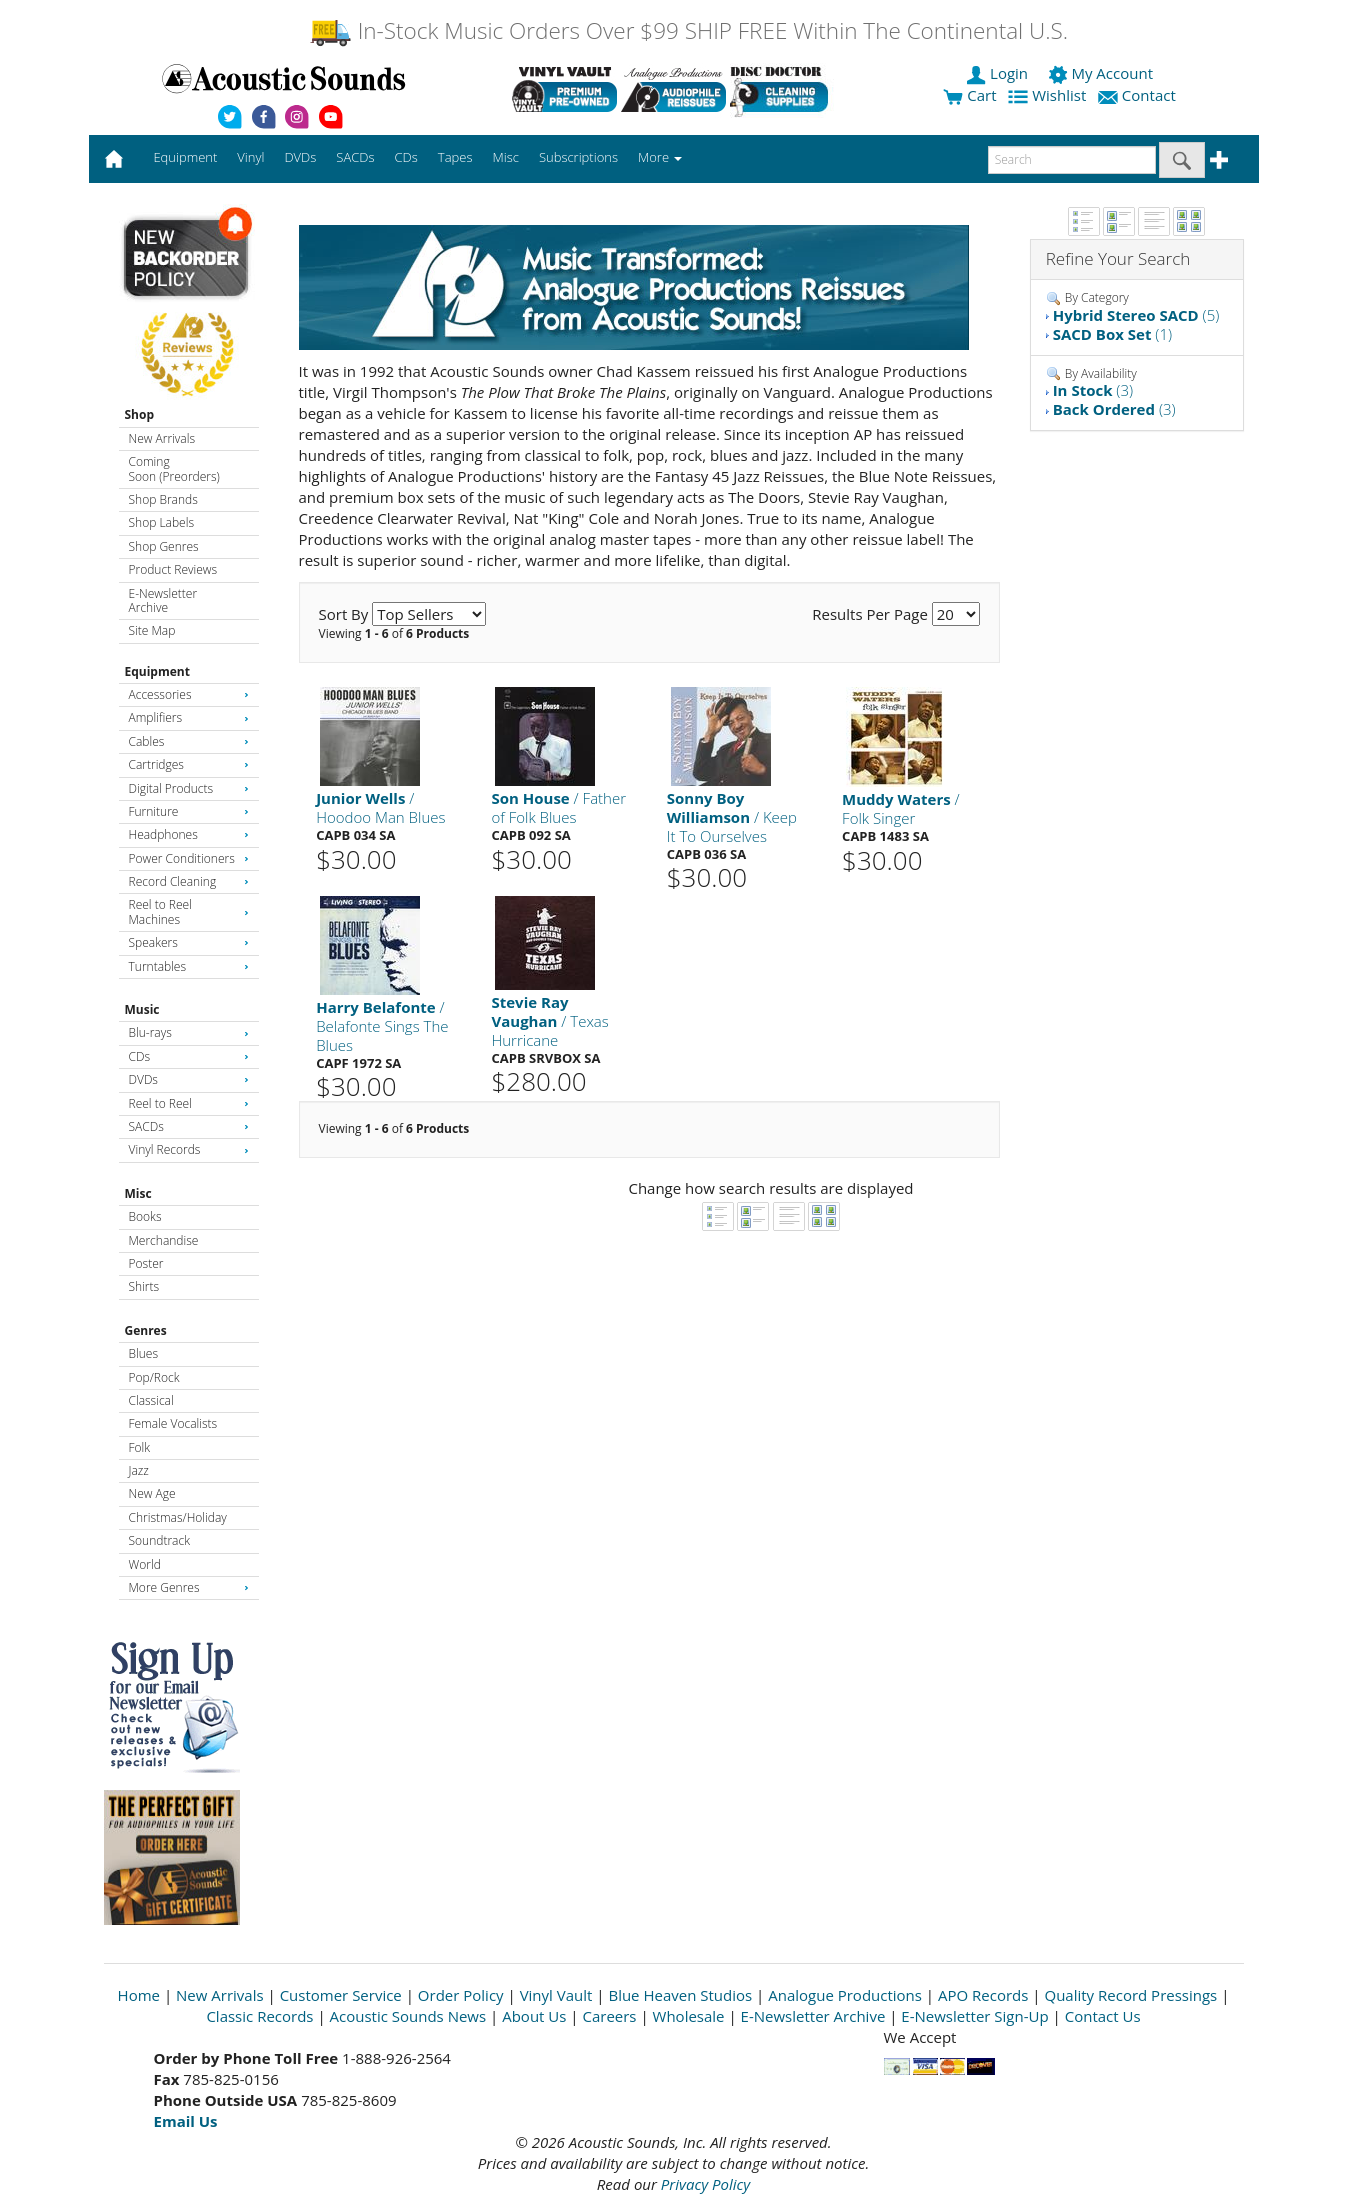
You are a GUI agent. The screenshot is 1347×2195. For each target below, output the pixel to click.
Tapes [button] (455, 157)
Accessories (189, 694)
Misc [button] (505, 157)
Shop (140, 414)
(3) (1093, 390)
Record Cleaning (189, 881)
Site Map (152, 630)
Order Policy (461, 1995)
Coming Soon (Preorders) (174, 468)
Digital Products (189, 788)
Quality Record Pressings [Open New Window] (1130, 1995)
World (145, 1564)
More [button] (660, 157)
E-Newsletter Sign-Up (974, 2016)
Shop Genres (164, 546)
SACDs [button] (355, 157)
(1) (1112, 334)
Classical (151, 1400)
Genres (146, 1330)
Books (145, 1216)
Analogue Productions (845, 1995)
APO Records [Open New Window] (983, 1995)
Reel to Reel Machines (189, 911)
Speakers (189, 942)
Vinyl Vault (556, 1995)
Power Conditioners (189, 858)
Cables (189, 741)
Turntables (189, 966)
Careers (609, 2016)
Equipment (157, 671)
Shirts (144, 1286)
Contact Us (1103, 2016)
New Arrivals (162, 438)
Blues (144, 1353)
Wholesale (689, 2016)
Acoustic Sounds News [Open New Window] (408, 2016)
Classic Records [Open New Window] (259, 2016)
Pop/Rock (154, 1377)
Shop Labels (161, 522)
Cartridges (189, 764)
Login (999, 73)
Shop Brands (163, 499)
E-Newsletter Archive (163, 600)
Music (142, 1009)
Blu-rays (189, 1032)
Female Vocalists (173, 1423)
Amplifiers (189, 717)
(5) (1136, 315)
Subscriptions (578, 157)
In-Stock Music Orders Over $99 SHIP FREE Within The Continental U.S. (688, 30)
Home (139, 1995)
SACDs (189, 1126)
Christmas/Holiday (178, 1517)
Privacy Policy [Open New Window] (705, 2184)
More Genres (189, 1587)
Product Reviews (173, 569)
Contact (1139, 95)
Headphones (189, 834)
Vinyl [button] (250, 157)
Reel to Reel (189, 1103)
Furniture (189, 811)
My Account (1102, 73)
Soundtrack (159, 1540)
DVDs (189, 1079)
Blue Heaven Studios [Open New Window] (680, 1995)
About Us (534, 2016)
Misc (138, 1193)
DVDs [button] (300, 157)
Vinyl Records (189, 1149)
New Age (152, 1493)
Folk (140, 1447)
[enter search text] (1072, 160)
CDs (189, 1056)
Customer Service (341, 1995)
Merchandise (164, 1240)
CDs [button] (406, 157)
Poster (146, 1263)
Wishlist (1049, 95)
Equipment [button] (185, 157)
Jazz (139, 1470)
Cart (969, 95)
